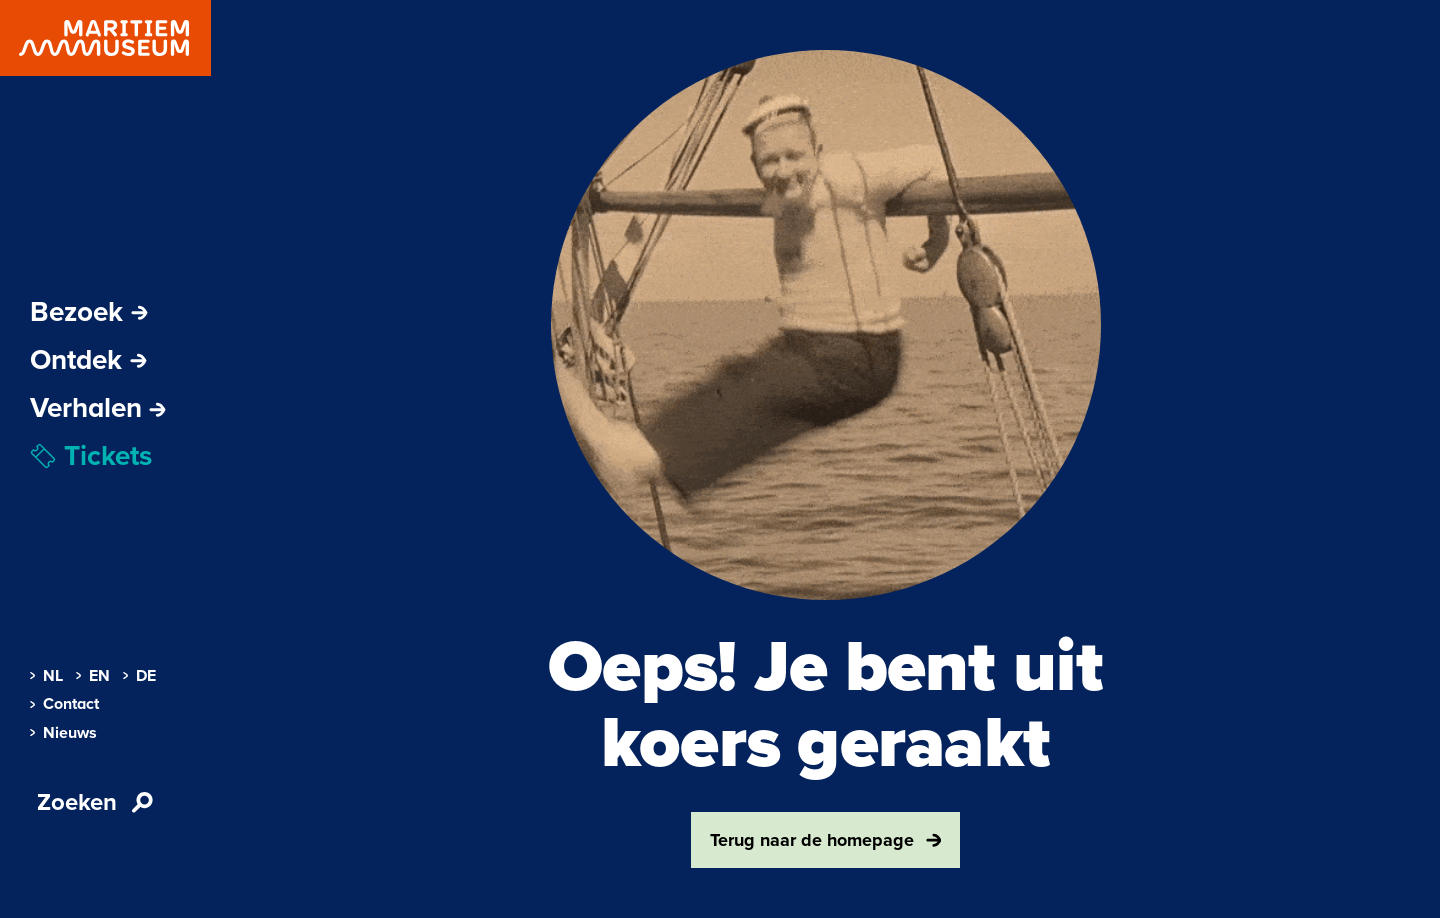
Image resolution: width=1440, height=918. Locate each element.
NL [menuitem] (46, 676)
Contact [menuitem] (64, 704)
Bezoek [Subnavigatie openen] (89, 312)
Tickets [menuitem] (91, 456)
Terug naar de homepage (826, 840)
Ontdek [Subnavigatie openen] (88, 360)
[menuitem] (98, 408)
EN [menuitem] (93, 676)
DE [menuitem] (139, 676)
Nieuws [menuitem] (63, 733)
